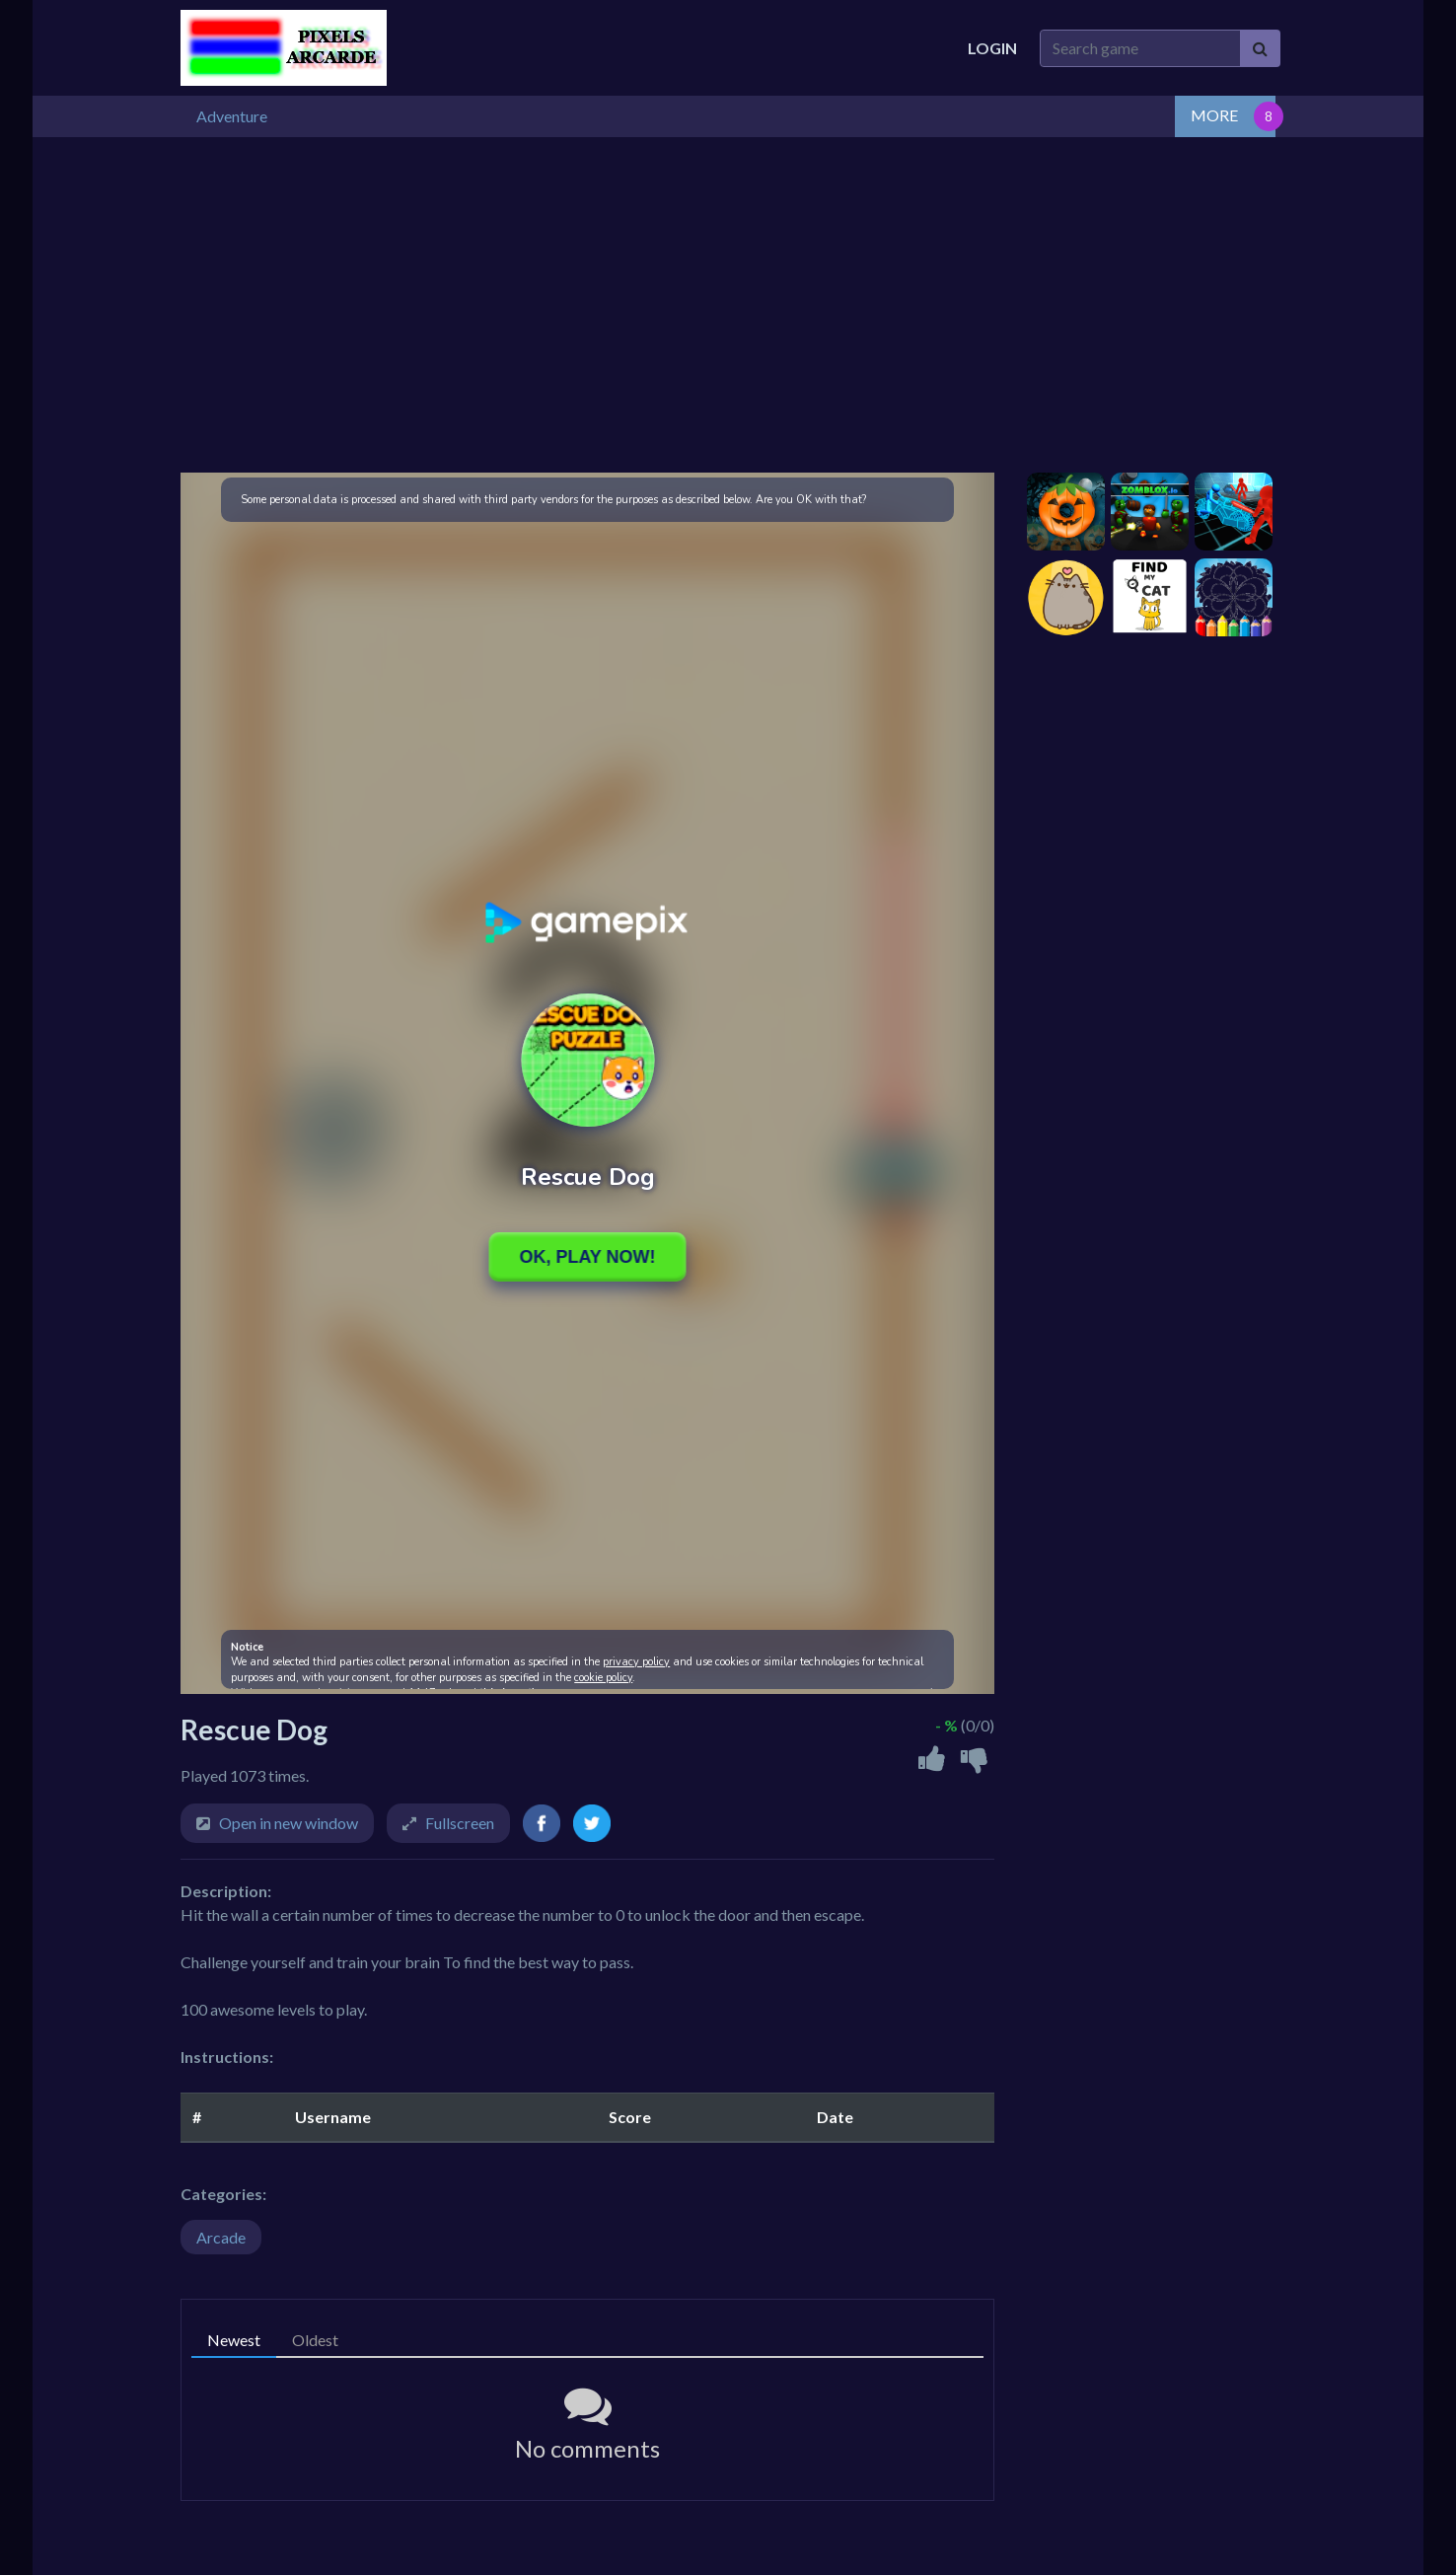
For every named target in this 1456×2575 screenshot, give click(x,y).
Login (992, 47)
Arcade (221, 2235)
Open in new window (288, 1820)
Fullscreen (459, 1820)
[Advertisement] (728, 303)
